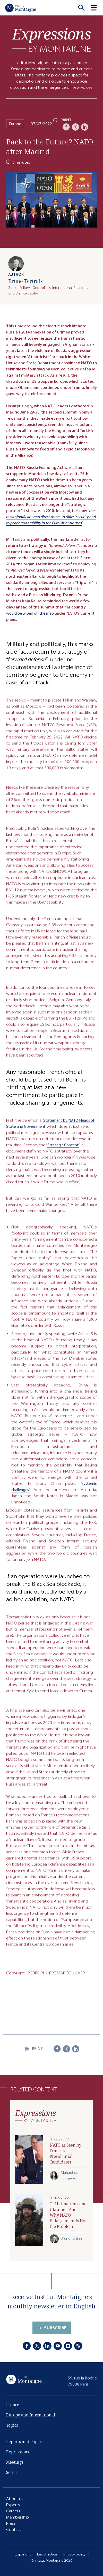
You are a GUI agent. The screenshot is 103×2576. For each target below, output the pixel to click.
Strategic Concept (63, 1151)
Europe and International (30, 2417)
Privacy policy (74, 2554)
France (12, 2406)
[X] (75, 127)
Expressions (17, 2452)
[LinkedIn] (84, 127)
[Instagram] (68, 2346)
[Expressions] (51, 40)
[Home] (20, 7)
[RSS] (78, 2346)
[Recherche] (81, 7)
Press (11, 2523)
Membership (17, 2517)
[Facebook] (66, 127)
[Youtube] (58, 2346)
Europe (15, 123)
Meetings (14, 2462)
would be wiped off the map (30, 613)
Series (11, 2472)
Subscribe (55, 2329)
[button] (97, 7)
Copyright (22, 2554)
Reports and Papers (24, 2442)
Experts (13, 2504)
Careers (13, 2511)
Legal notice (47, 2554)
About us (14, 2498)
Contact (13, 2529)
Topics (12, 2427)
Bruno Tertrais (25, 281)
